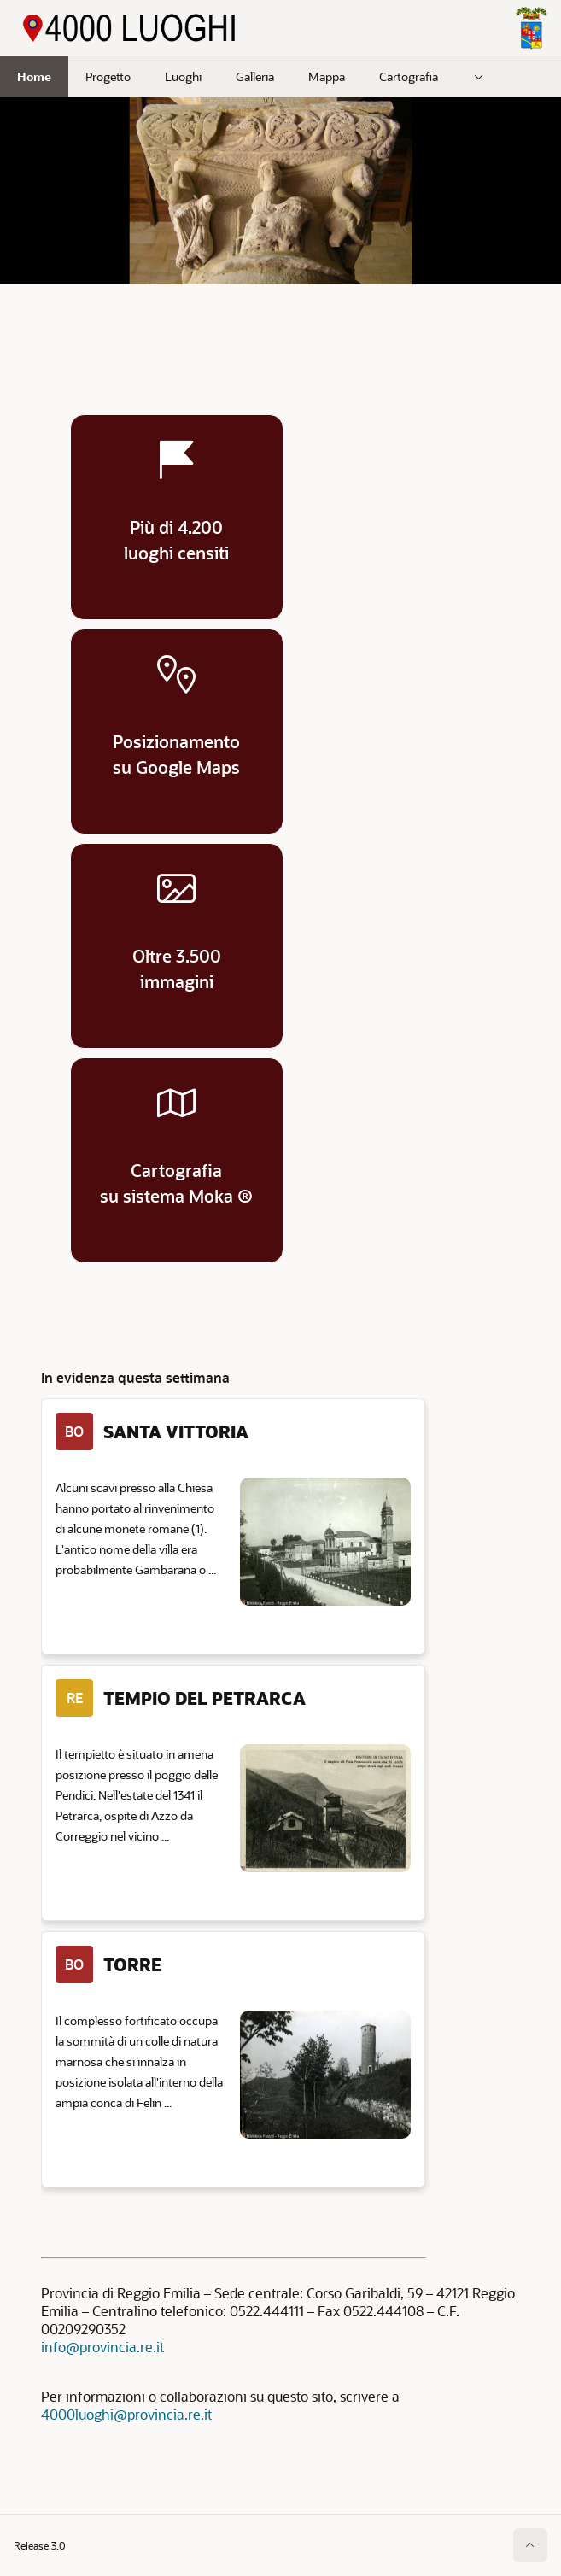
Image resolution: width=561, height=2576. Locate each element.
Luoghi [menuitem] (183, 76)
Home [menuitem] (34, 76)
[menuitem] (479, 76)
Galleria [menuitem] (255, 76)
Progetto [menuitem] (108, 76)
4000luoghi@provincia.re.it (126, 2414)
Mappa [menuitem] (326, 76)
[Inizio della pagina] (530, 2545)
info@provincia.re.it (102, 2347)
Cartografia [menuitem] (408, 76)
